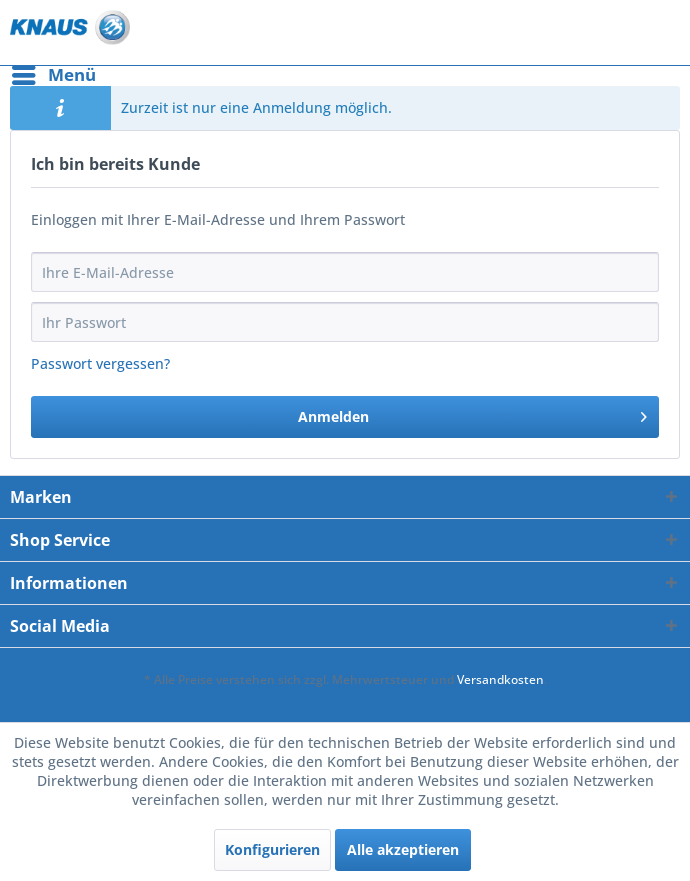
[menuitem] (53, 75)
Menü (54, 72)
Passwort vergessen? (100, 363)
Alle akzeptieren (403, 849)
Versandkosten (500, 679)
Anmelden (473, 413)
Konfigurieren (272, 849)
